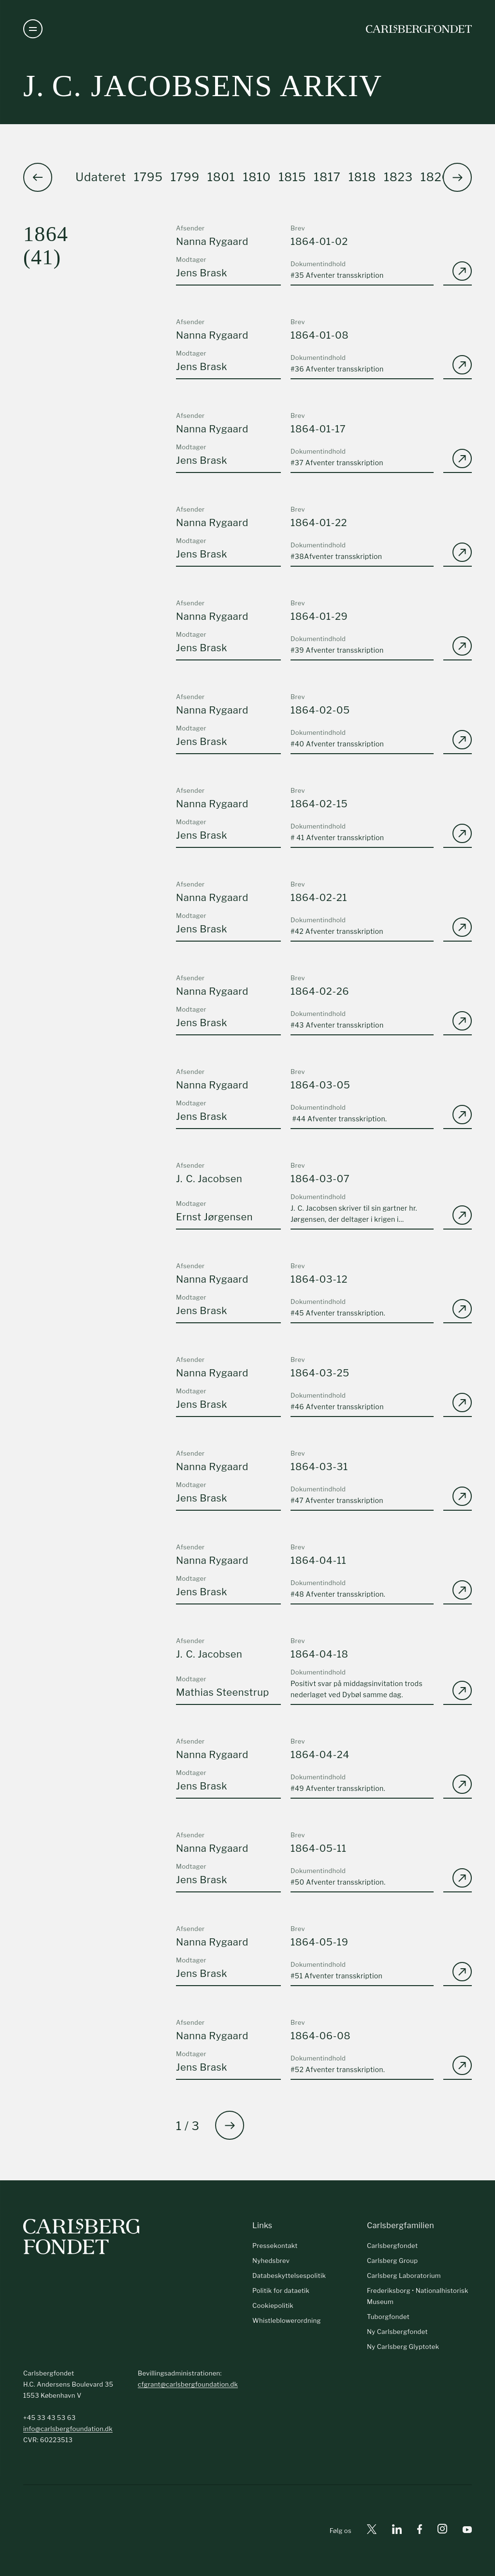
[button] (457, 177)
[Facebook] (419, 2530)
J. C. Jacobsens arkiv (202, 86)
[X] (372, 2530)
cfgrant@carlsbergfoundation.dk (188, 2384)
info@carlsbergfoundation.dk (68, 2429)
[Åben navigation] (33, 29)
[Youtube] (467, 2530)
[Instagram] (442, 2530)
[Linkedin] (397, 2530)
